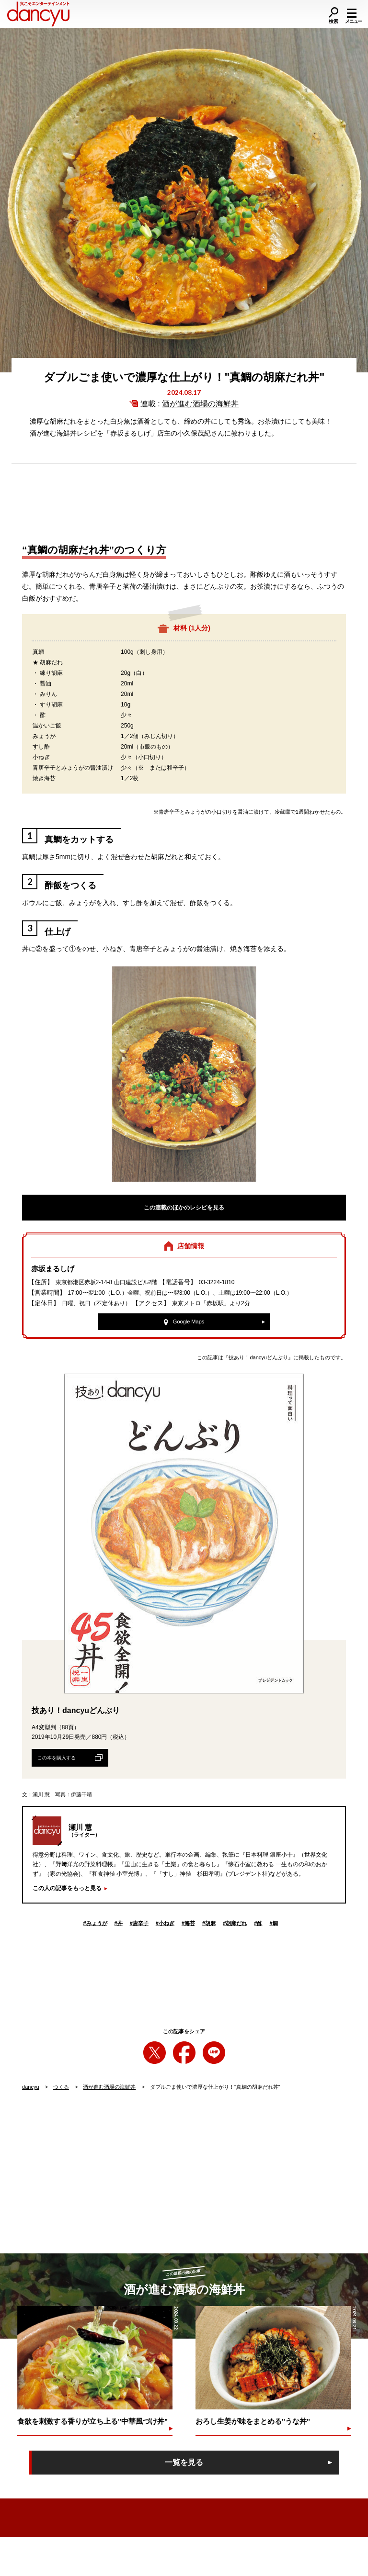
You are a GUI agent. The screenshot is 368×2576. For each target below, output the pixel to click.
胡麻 (209, 1923)
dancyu (30, 2087)
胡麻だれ (235, 1923)
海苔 (188, 1923)
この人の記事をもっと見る (67, 1888)
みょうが (95, 1923)
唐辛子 (139, 1923)
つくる (61, 2087)
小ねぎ (165, 1923)
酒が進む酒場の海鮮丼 (200, 404)
